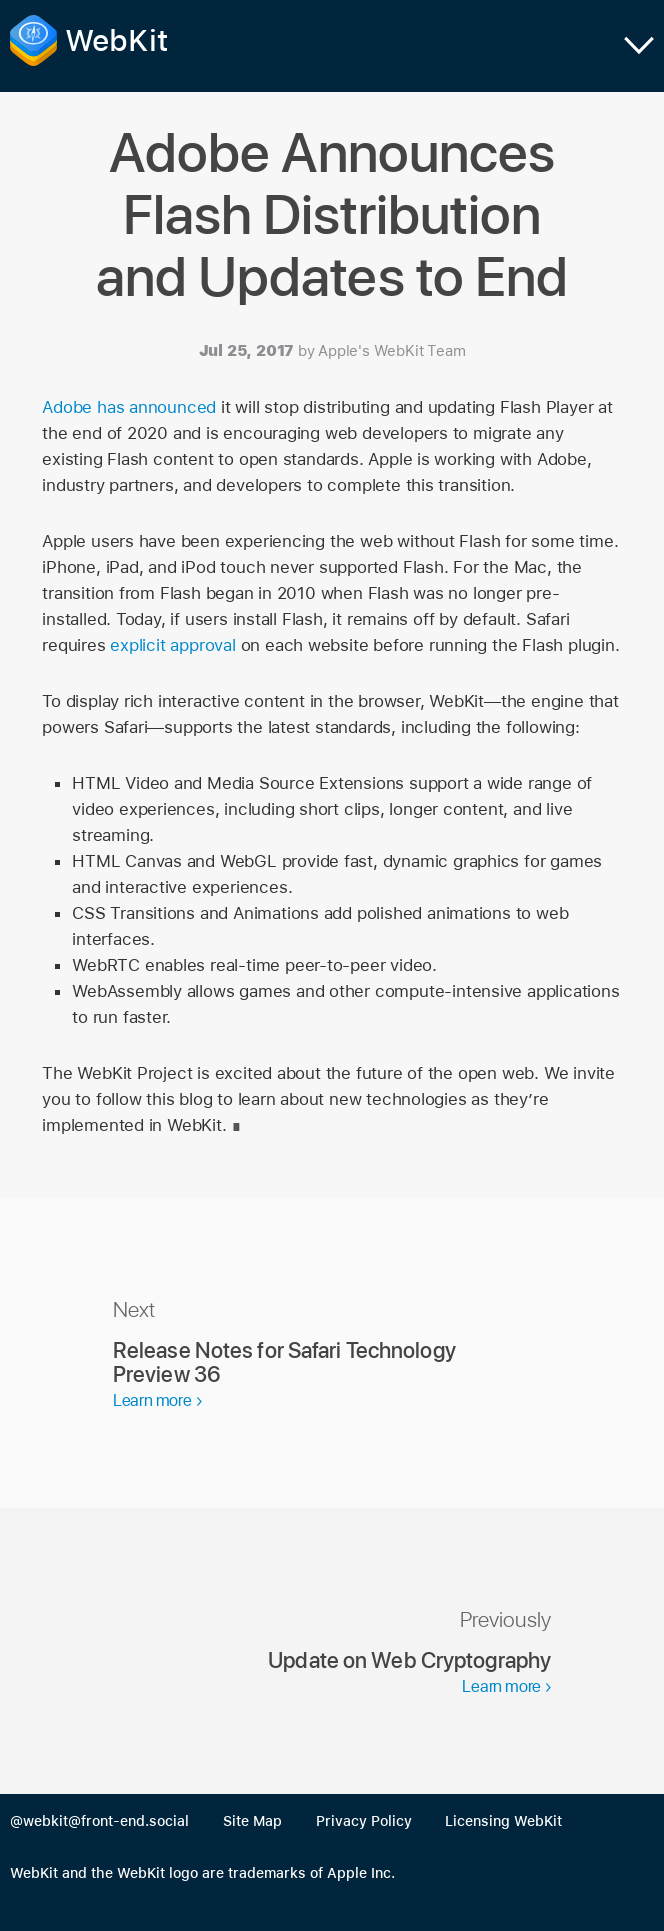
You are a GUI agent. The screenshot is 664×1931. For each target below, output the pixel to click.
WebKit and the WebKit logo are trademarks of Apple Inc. (202, 1873)
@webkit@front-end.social (99, 1821)
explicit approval (172, 645)
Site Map (252, 1821)
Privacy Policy (364, 1821)
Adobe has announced (129, 407)
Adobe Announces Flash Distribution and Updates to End (332, 214)
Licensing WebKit (503, 1821)
